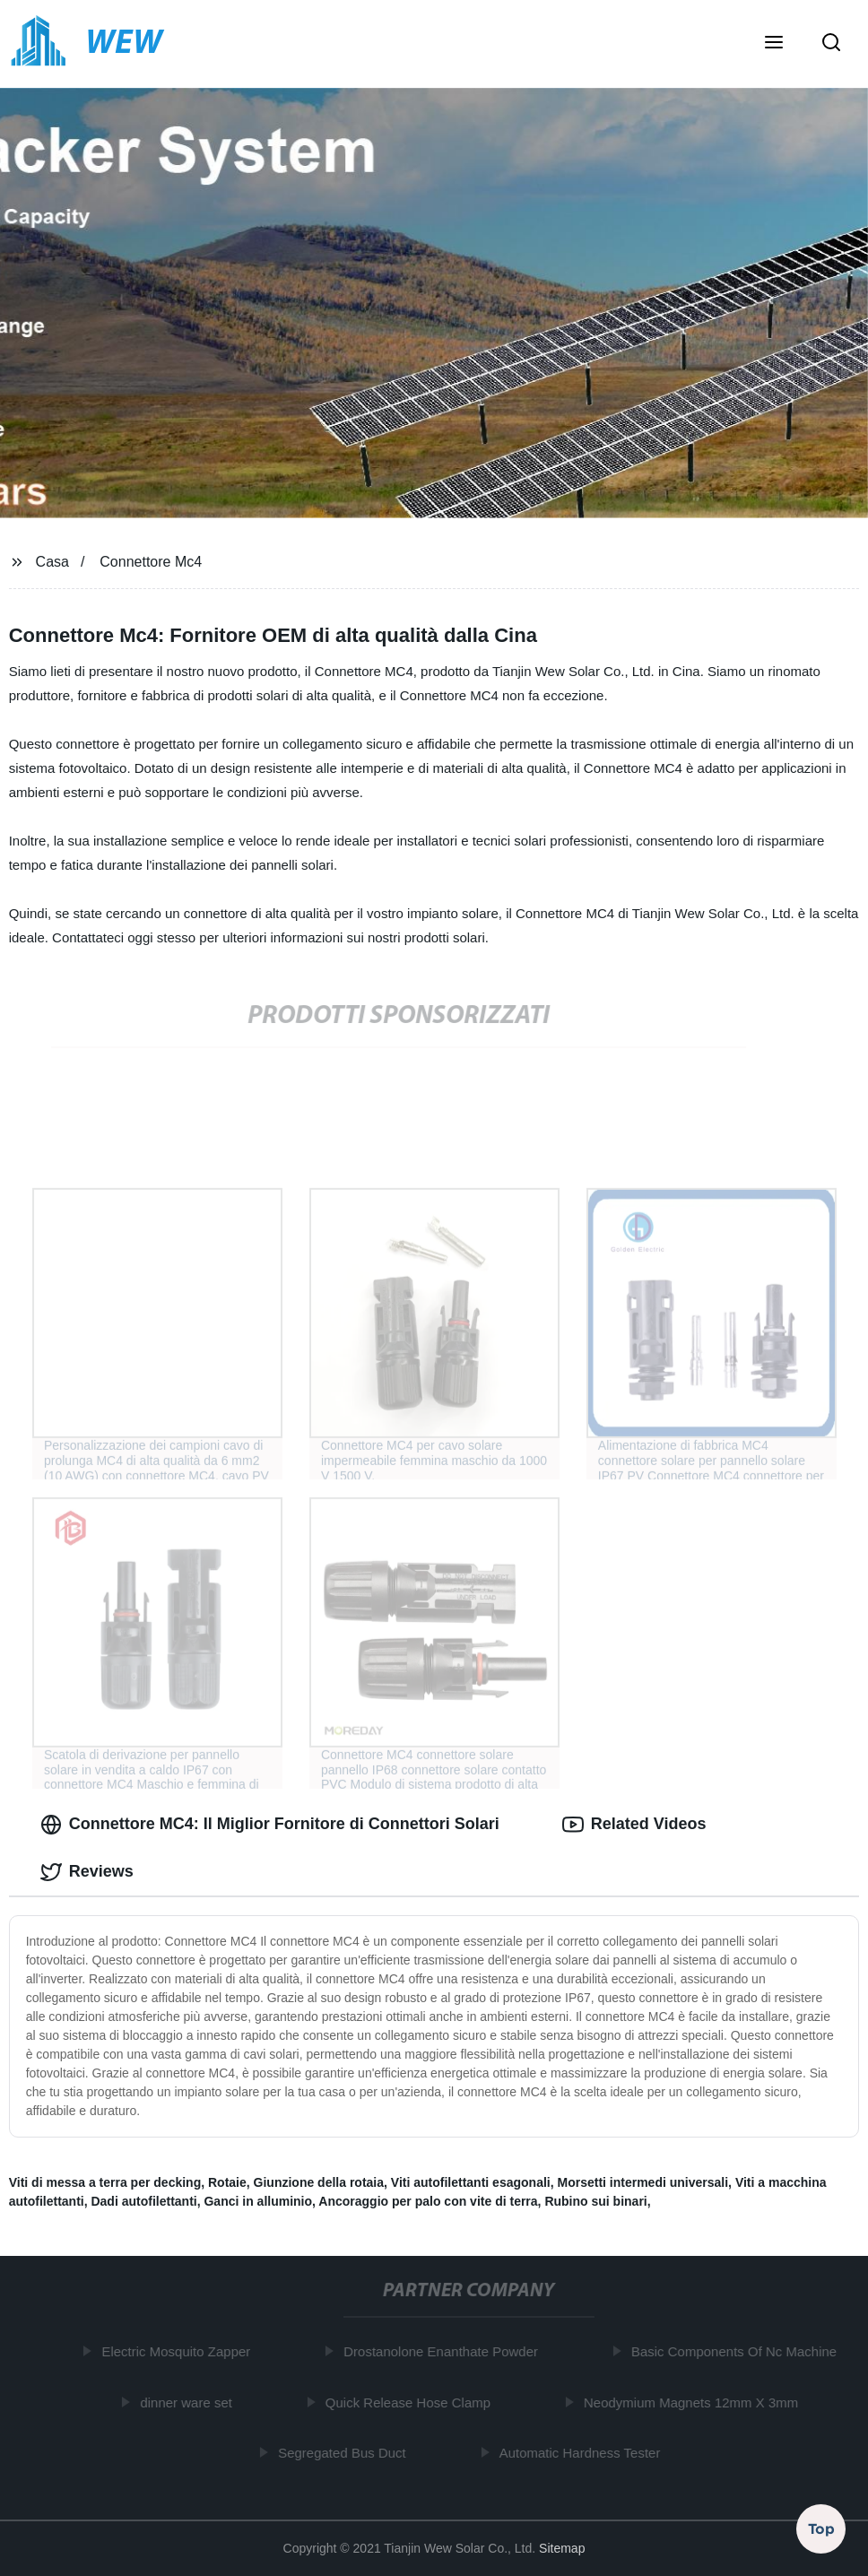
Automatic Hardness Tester (583, 2452)
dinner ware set (189, 2402)
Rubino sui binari (595, 2201)
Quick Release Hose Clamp (411, 2402)
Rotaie (227, 2182)
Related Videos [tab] (634, 1824)
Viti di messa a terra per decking (105, 2182)
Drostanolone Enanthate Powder (444, 2351)
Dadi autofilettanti (143, 2201)
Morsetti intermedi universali (642, 2182)
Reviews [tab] (87, 1872)
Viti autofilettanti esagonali (471, 2182)
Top (821, 2528)
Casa (52, 561)
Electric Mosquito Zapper (179, 2351)
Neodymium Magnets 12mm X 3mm (694, 2402)
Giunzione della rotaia (319, 2182)
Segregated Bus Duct (346, 2452)
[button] (774, 43)
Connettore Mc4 (151, 561)
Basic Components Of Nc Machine (737, 2351)
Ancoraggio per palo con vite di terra (427, 2201)
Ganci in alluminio (258, 2201)
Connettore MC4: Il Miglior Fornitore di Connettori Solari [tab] (269, 1824)
